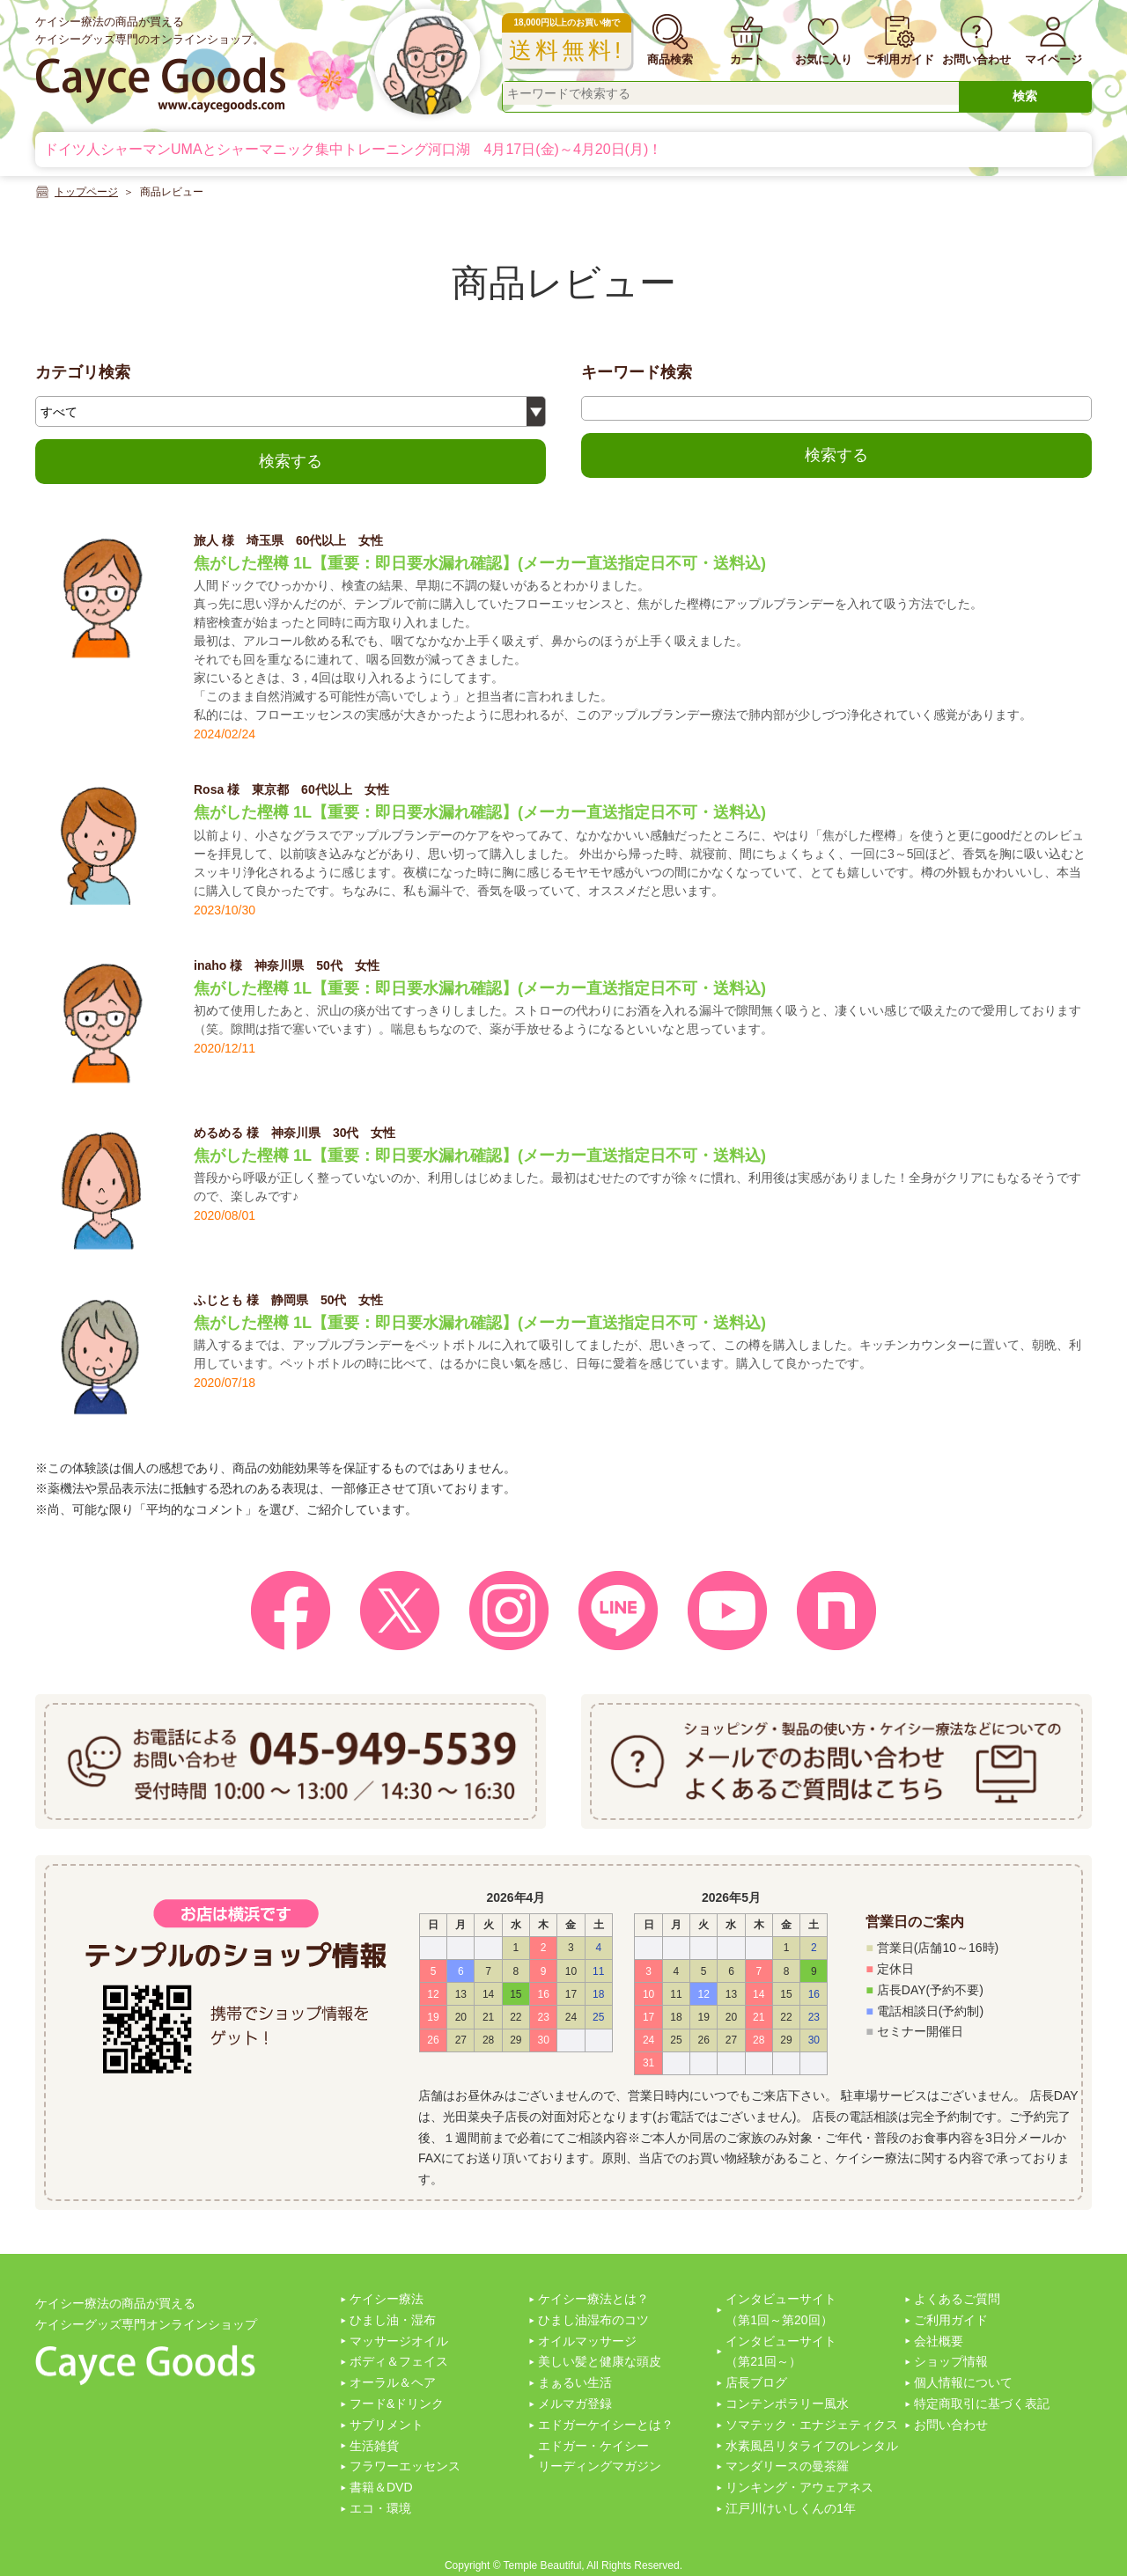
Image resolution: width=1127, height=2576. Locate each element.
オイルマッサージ (587, 2341)
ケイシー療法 (387, 2299)
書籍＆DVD (381, 2487)
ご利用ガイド (951, 2320)
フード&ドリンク (397, 2403)
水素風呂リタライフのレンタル (812, 2446)
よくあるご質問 (957, 2299)
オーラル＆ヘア (393, 2382)
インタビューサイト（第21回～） (781, 2351)
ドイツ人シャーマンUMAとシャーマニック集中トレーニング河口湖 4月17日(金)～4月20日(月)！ (353, 149)
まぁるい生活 (575, 2382)
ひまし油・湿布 (393, 2320)
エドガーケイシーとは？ (606, 2425)
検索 (1025, 96)
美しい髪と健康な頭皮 (599, 2361)
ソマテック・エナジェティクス (812, 2425)
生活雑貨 (374, 2446)
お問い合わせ (951, 2425)
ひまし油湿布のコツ (593, 2320)
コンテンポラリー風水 (787, 2403)
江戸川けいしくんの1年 (791, 2508)
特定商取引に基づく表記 (982, 2403)
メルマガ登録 (575, 2403)
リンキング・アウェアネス (799, 2487)
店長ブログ (756, 2382)
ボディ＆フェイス (399, 2361)
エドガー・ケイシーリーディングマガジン (599, 2456)
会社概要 (938, 2341)
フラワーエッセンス (405, 2466)
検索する (290, 461)
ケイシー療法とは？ (593, 2299)
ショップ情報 (951, 2361)
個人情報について (963, 2382)
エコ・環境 (380, 2508)
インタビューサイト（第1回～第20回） (781, 2309)
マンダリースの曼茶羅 (787, 2466)
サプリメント (387, 2425)
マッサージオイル (399, 2341)
